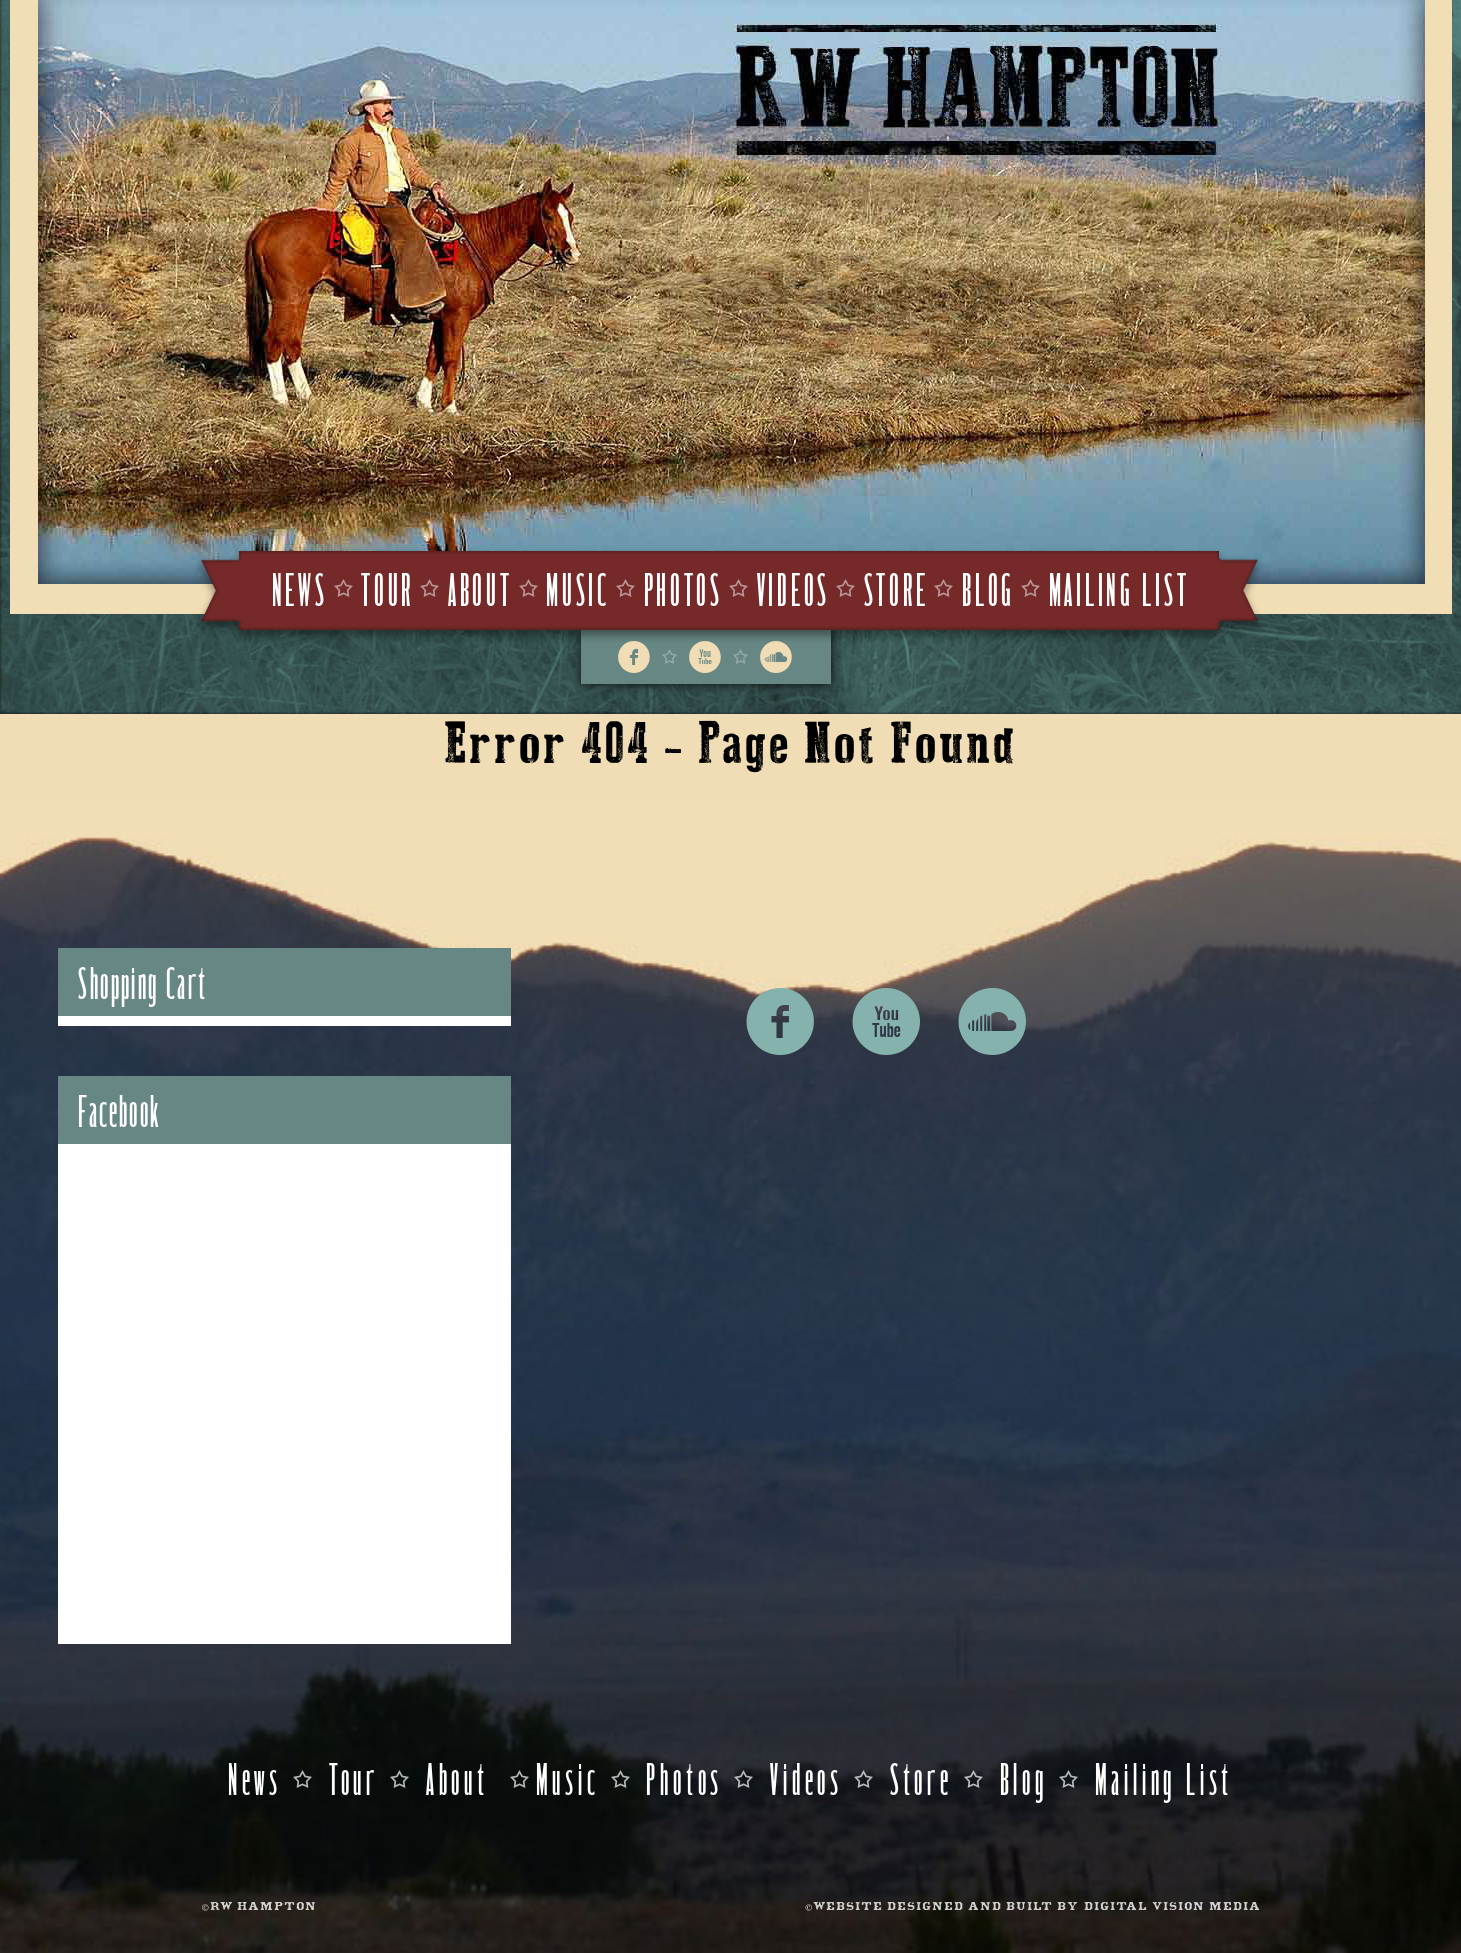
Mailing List (1119, 587)
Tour (387, 587)
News (300, 587)
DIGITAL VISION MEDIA (1172, 1907)
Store (896, 587)
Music (578, 587)
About (480, 587)
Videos (793, 587)
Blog (988, 587)
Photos (683, 587)
